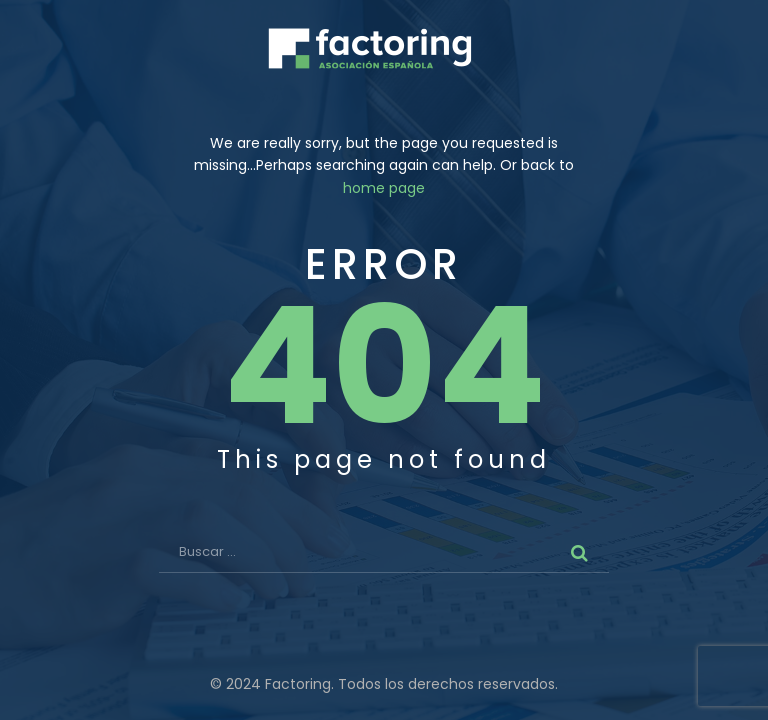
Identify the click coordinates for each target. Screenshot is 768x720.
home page (384, 188)
